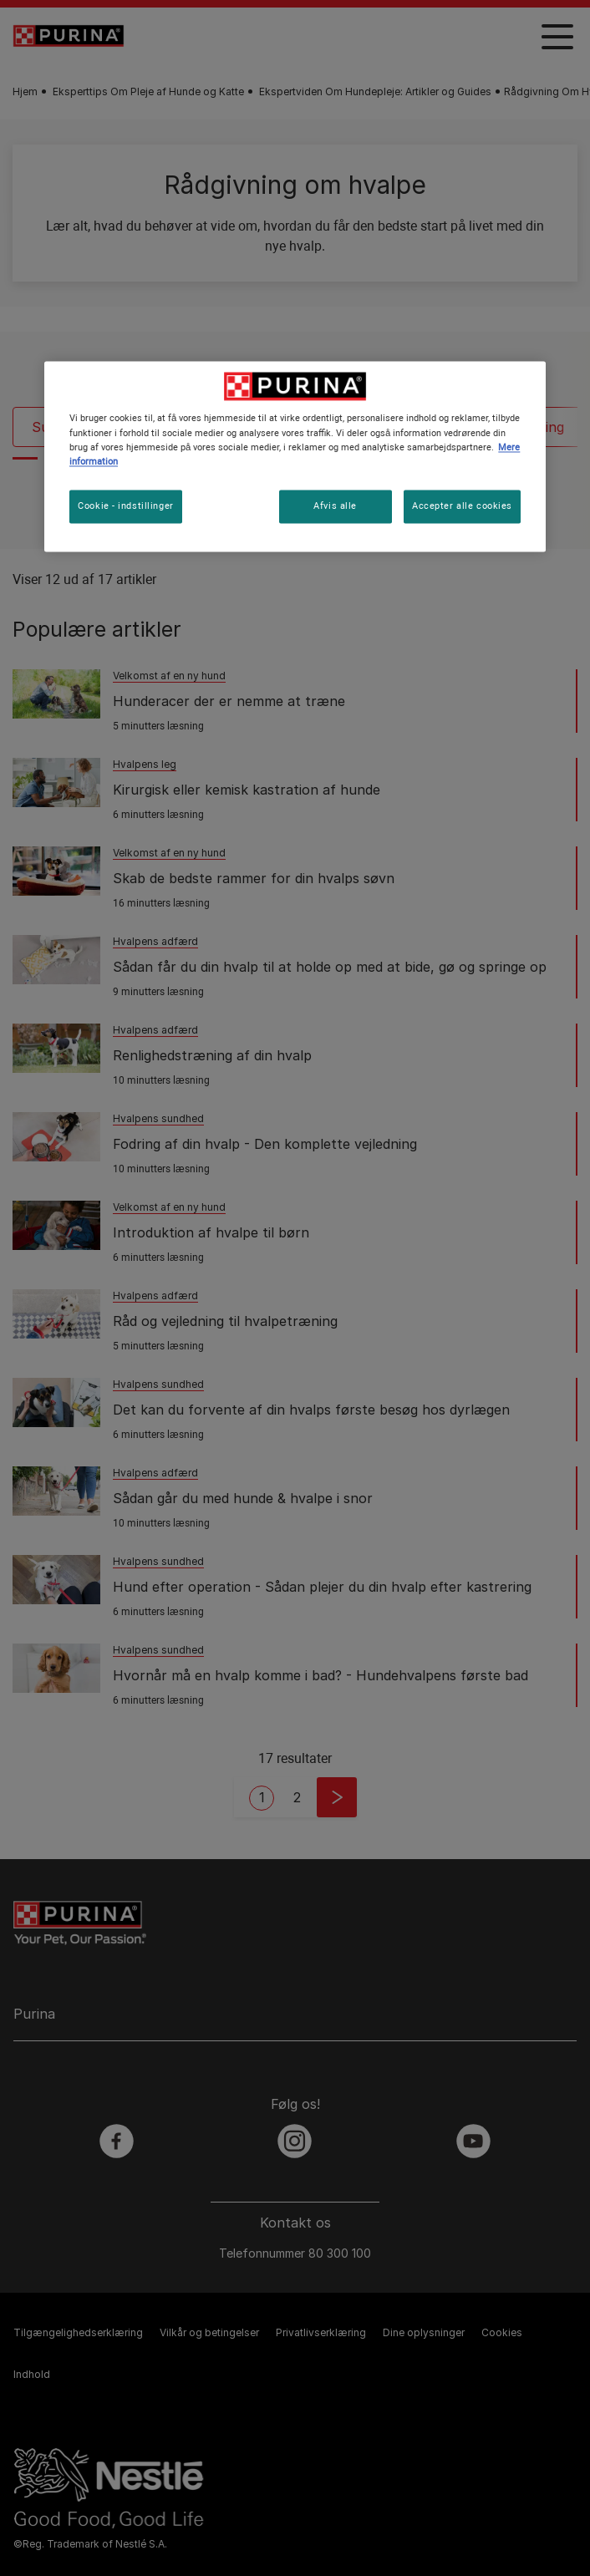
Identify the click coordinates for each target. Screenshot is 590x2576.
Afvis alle (335, 505)
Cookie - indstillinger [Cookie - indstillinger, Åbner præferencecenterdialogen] (126, 505)
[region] (295, 456)
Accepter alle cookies (462, 505)
